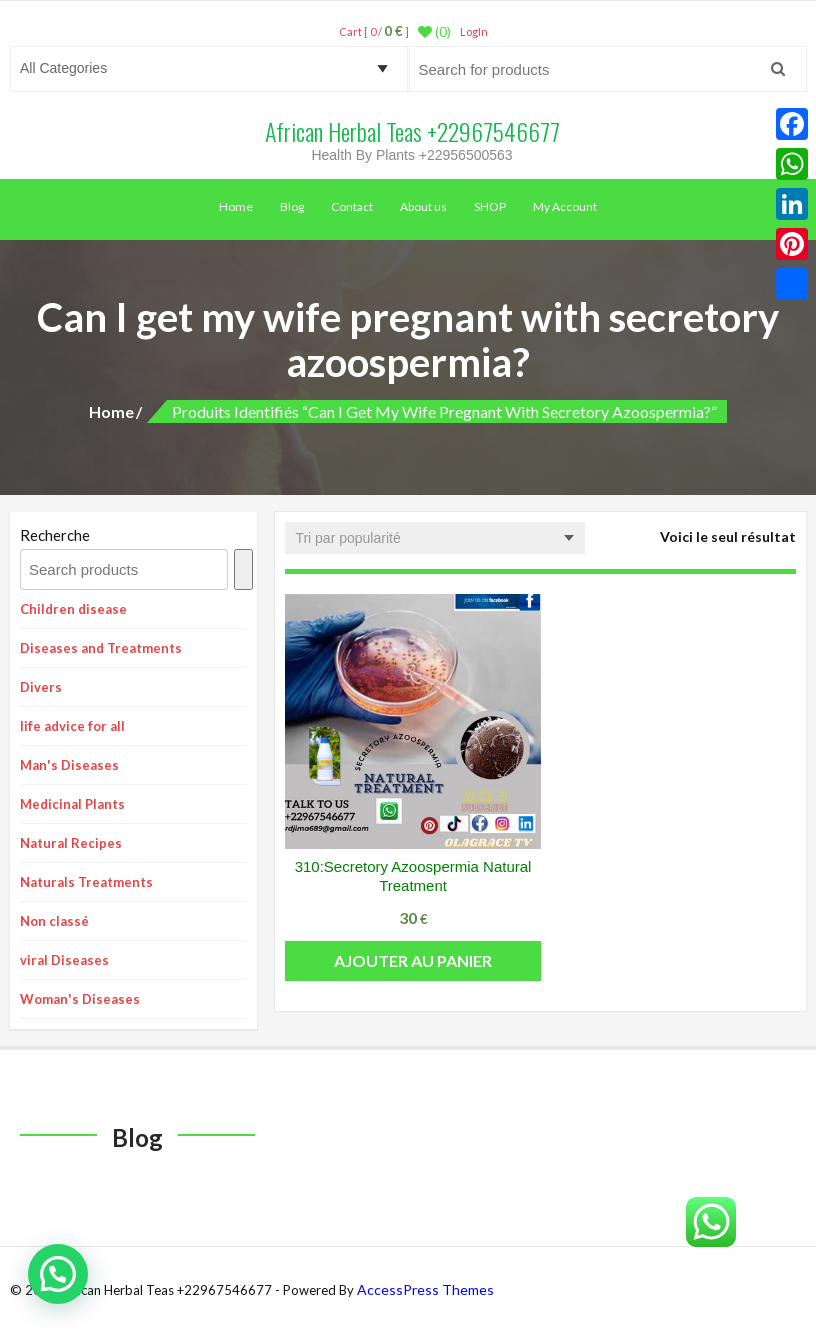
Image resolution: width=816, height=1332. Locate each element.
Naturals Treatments (86, 882)
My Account (565, 206)
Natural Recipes (71, 843)
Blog (292, 206)
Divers (41, 687)
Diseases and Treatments (101, 648)
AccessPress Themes (425, 1289)
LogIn (474, 31)
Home (236, 206)
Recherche (55, 535)
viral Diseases (64, 960)
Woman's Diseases (80, 999)
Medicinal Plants (72, 804)
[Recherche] (243, 569)
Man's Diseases (69, 765)
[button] (58, 1274)
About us (423, 206)
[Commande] (435, 538)
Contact (352, 206)
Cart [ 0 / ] (374, 31)
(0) (434, 32)
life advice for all (72, 726)
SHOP (490, 206)
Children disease (73, 609)
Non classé (54, 921)
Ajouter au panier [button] (413, 960)
